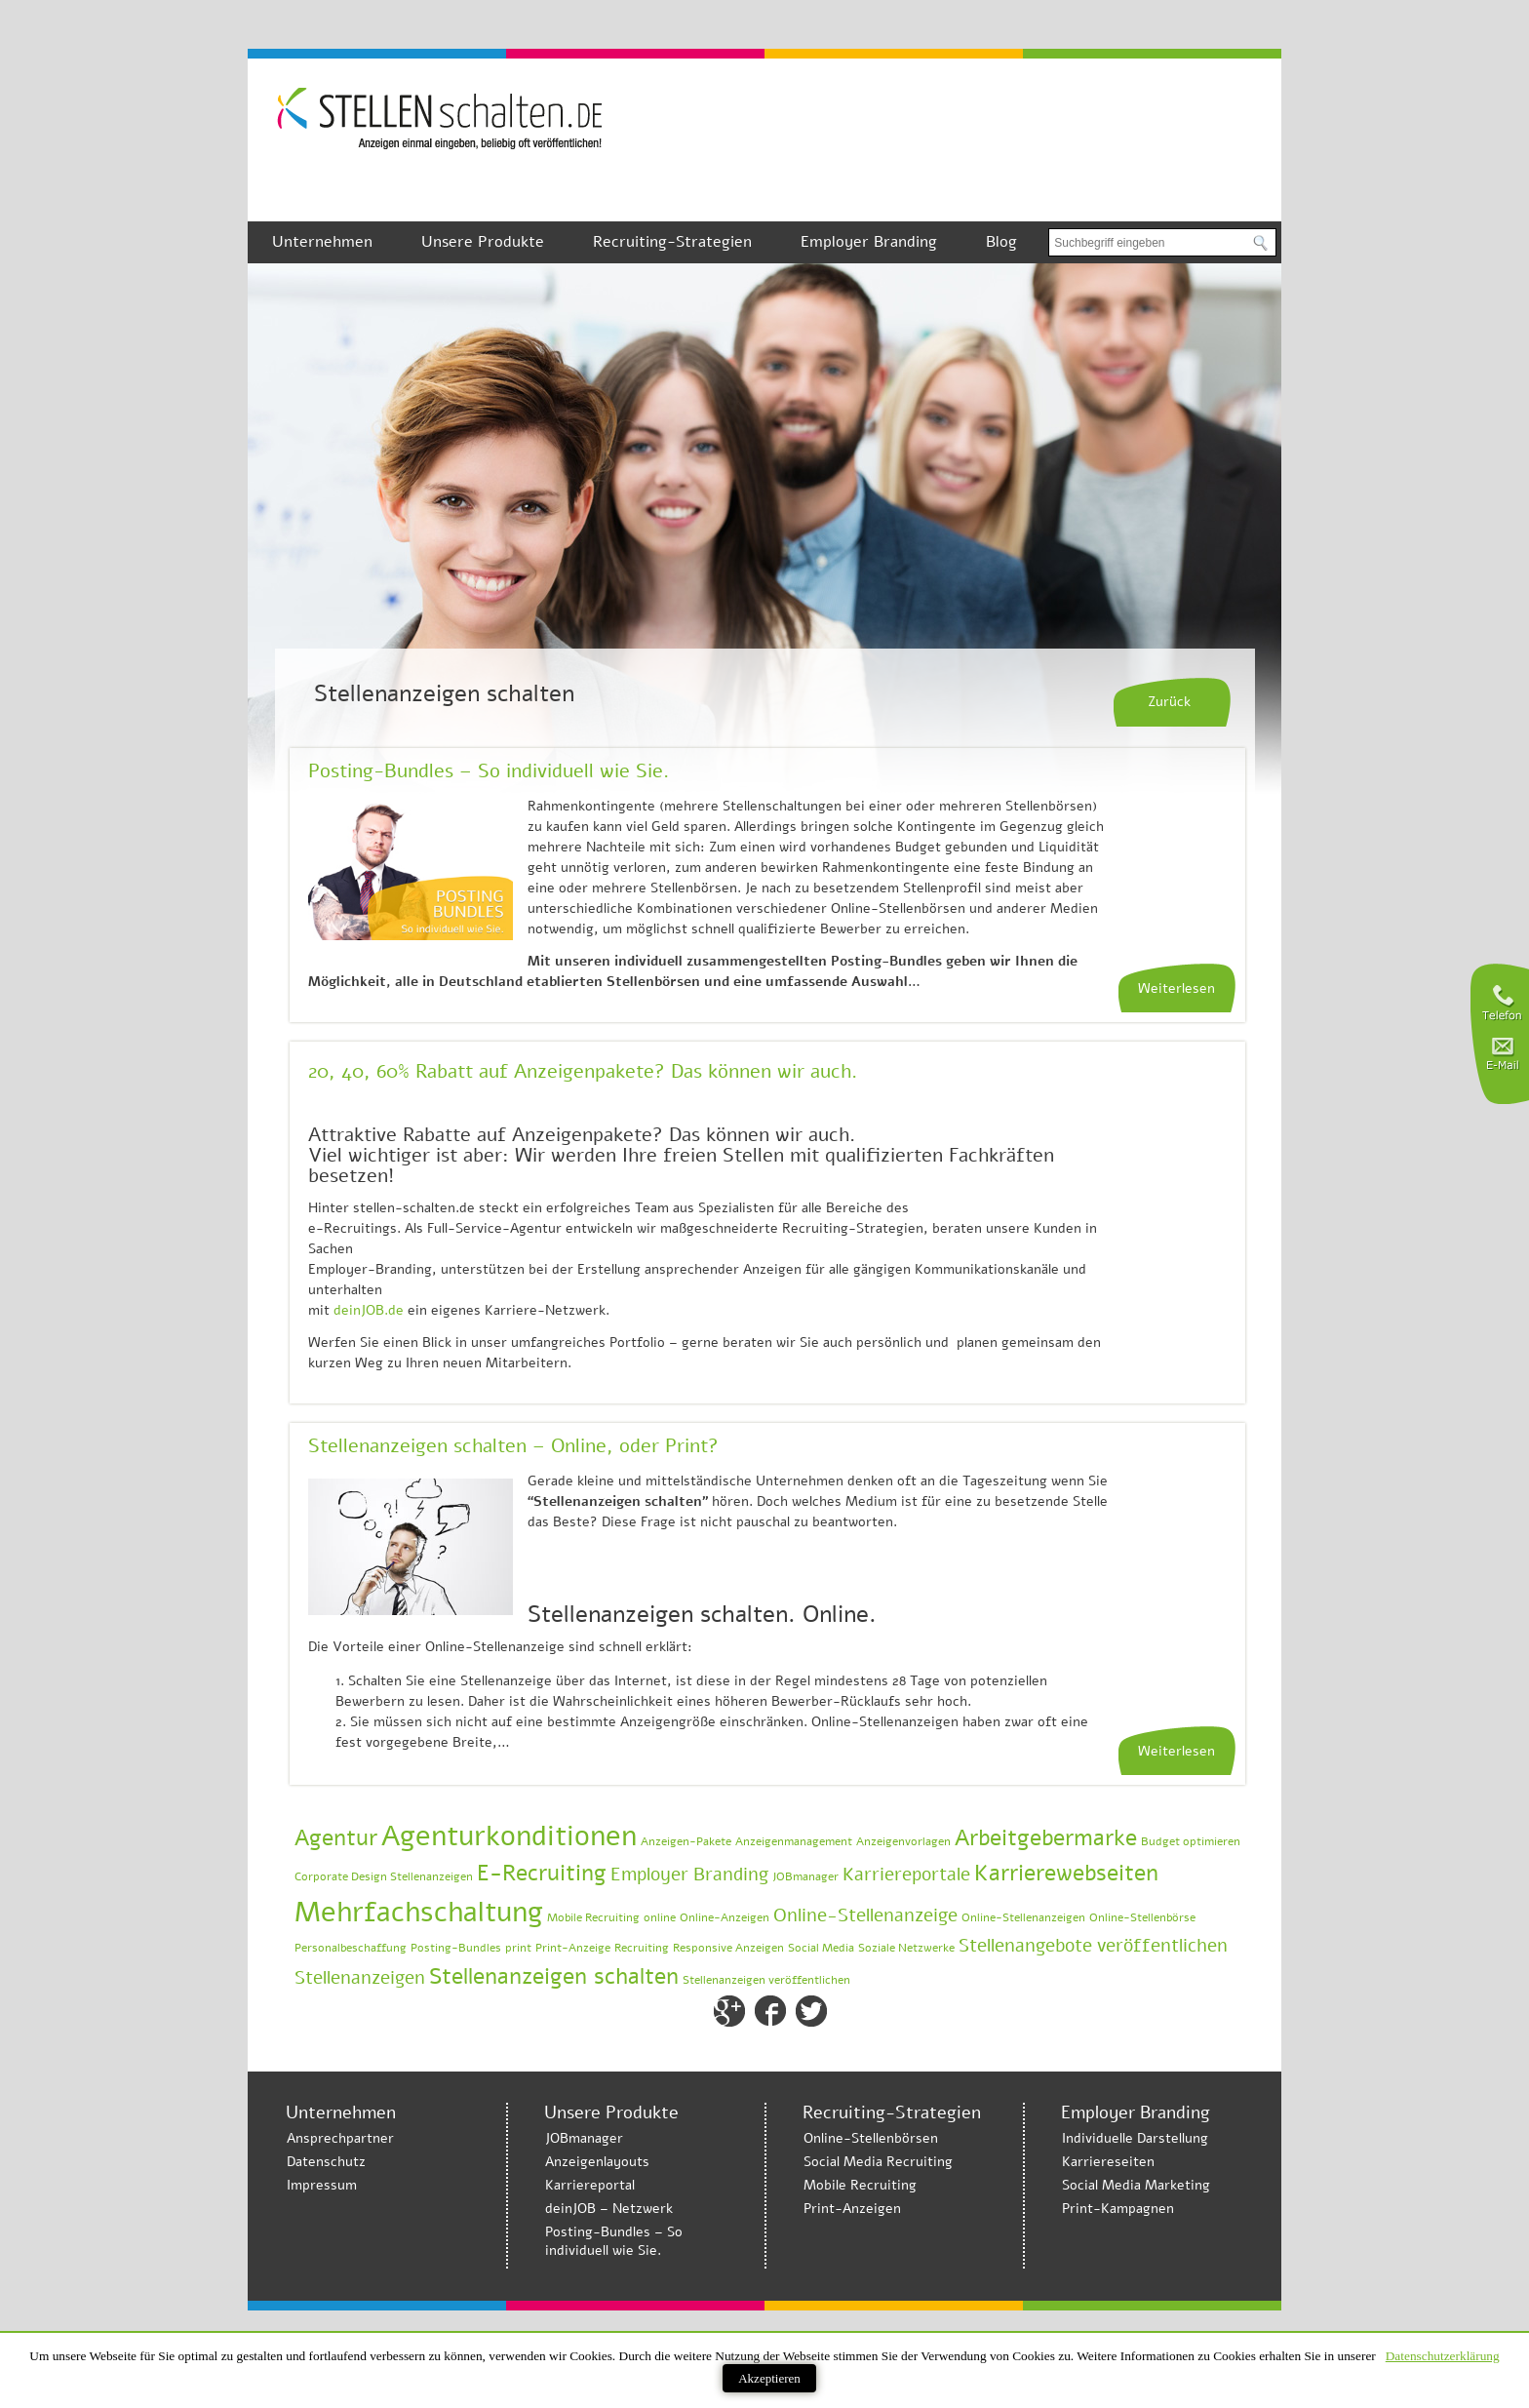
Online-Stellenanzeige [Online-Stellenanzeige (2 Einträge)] (865, 1915)
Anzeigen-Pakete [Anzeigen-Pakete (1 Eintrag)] (686, 1841)
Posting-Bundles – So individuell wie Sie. (488, 771)
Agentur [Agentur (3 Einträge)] (335, 1838)
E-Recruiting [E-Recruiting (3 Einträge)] (542, 1873)
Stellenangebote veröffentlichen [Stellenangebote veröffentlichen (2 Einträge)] (1093, 1945)
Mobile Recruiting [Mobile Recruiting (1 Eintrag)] (593, 1917)
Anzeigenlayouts (597, 2161)
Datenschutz (326, 2161)
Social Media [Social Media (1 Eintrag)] (821, 1947)
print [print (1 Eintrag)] (518, 1947)
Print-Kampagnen (1118, 2208)
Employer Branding (869, 242)
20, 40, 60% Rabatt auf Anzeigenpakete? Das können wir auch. (582, 1071)
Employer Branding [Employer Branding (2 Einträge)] (689, 1874)
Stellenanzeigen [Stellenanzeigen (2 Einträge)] (359, 1978)
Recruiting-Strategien (672, 242)
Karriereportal (590, 2185)
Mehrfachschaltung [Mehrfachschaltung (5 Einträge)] (418, 1911)
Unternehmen (322, 242)
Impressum (322, 2185)
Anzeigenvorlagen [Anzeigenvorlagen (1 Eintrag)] (903, 1841)
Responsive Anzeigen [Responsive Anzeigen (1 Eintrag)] (728, 1947)
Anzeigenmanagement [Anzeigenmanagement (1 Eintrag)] (793, 1841)
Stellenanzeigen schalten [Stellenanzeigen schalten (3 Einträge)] (554, 1976)
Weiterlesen (1176, 988)
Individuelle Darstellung (1135, 2138)
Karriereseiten (1108, 2161)
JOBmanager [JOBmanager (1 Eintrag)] (805, 1876)
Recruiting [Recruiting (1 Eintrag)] (641, 1947)
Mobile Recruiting (860, 2185)
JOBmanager (584, 2138)
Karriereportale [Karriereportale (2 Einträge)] (906, 1874)
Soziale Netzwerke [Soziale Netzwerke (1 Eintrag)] (906, 1947)
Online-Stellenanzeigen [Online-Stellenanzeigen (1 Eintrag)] (1023, 1917)
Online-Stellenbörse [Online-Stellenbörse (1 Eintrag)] (1142, 1917)
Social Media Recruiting (878, 2161)
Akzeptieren (769, 2378)
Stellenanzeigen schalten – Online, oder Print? (513, 1446)
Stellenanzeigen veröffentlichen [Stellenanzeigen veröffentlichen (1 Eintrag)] (766, 1980)
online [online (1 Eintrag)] (660, 1917)
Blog (1001, 242)
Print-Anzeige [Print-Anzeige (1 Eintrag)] (572, 1947)
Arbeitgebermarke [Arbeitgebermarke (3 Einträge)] (1046, 1838)
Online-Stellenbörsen (871, 2138)
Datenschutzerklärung (1443, 2356)
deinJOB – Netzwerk (609, 2208)
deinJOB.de (368, 1310)
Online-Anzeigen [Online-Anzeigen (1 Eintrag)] (724, 1917)
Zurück (1169, 701)
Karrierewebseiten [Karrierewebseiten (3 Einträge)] (1066, 1873)
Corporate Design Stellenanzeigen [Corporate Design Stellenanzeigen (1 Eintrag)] (383, 1876)
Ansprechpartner (340, 2138)
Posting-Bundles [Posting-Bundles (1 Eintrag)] (456, 1947)
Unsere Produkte (482, 242)
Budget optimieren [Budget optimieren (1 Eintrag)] (1190, 1841)
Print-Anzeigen (852, 2208)
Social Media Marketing (1136, 2185)
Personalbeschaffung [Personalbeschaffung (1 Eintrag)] (350, 1947)
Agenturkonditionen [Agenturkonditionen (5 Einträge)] (509, 1835)
